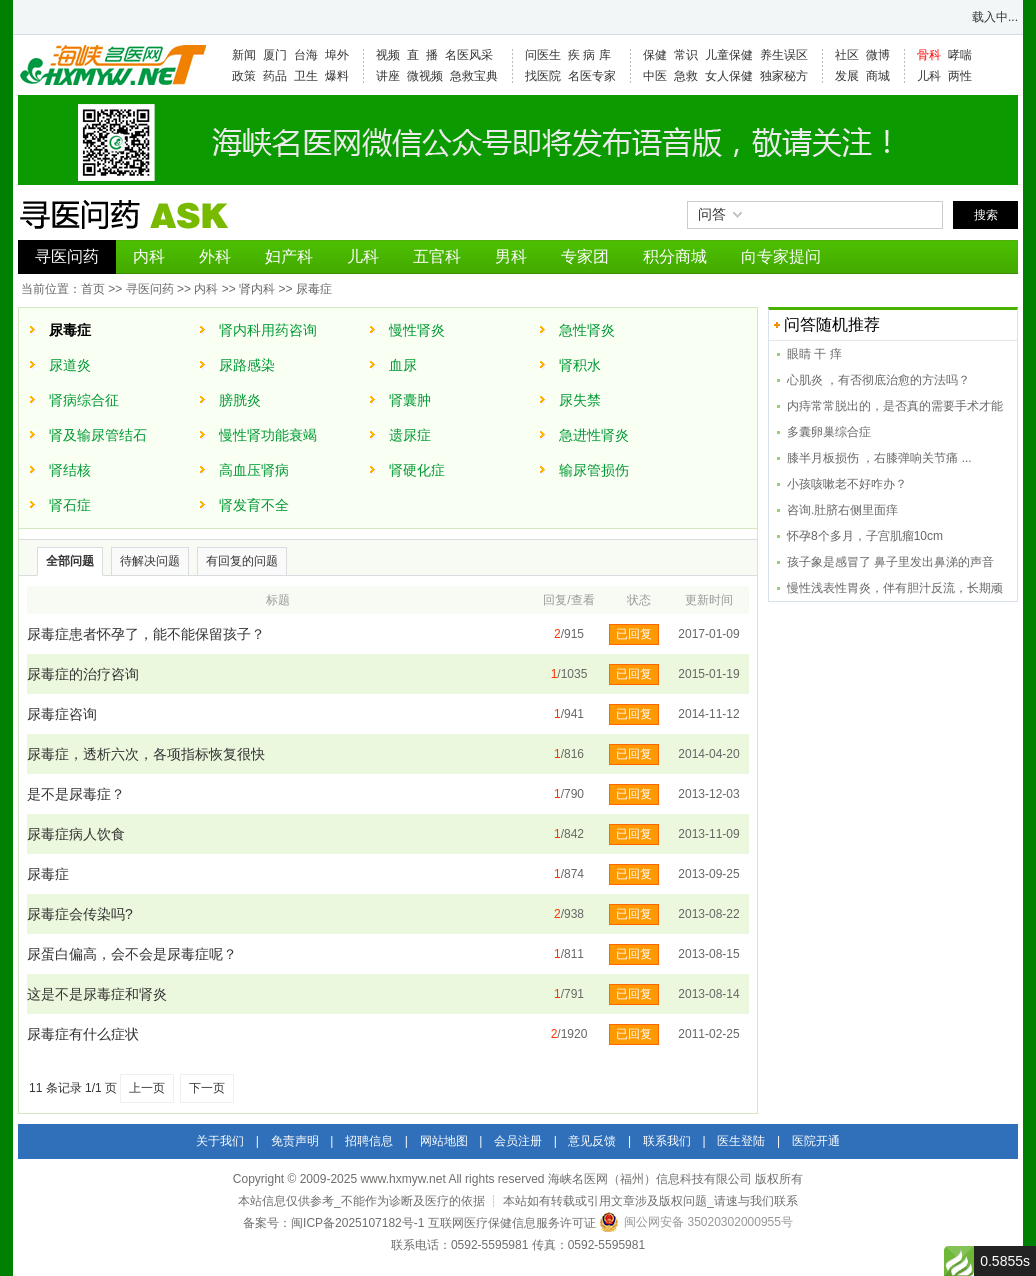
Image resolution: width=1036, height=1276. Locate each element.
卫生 (306, 76)
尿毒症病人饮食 (76, 834)
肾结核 (70, 470)
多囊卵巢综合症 (829, 432)
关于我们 (220, 1141)
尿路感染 (247, 365)
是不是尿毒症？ (76, 794)
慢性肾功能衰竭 (268, 435)
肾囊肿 (410, 400)
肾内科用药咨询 (268, 330)
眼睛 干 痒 (814, 354)
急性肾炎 (587, 330)
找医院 (543, 76)
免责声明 (295, 1141)
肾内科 (257, 289)
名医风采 (469, 55)
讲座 (388, 76)
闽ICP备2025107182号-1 (357, 1223)
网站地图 (444, 1141)
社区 (847, 55)
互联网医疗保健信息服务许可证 (512, 1223)
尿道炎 (70, 365)
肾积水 (580, 365)
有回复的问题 (242, 561)
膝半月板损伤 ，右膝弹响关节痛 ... (879, 458)
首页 (93, 289)
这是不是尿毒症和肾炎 (97, 994)
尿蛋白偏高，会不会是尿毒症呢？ (132, 954)
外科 (215, 256)
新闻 (244, 55)
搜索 (986, 215)
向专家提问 (781, 256)
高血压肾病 (254, 470)
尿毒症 (314, 289)
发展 (847, 76)
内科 (149, 256)
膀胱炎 (240, 400)
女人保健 (729, 76)
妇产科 (289, 256)
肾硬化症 (417, 470)
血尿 (403, 365)
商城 (878, 76)
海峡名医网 (112, 65)
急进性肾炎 (594, 435)
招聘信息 (369, 1141)
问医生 (543, 55)
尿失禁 (580, 400)
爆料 (337, 76)
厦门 (275, 55)
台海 (306, 55)
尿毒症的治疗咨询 (83, 674)
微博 (878, 55)
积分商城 (675, 256)
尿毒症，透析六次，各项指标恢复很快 (146, 754)
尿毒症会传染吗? (80, 914)
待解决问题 (150, 561)
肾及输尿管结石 (98, 435)
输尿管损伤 (594, 470)
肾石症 (70, 505)
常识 (686, 55)
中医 (655, 76)
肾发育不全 (254, 505)
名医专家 (592, 76)
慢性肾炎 (417, 330)
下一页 (207, 1088)
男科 (511, 256)
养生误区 (784, 55)
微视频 (425, 76)
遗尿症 (410, 435)
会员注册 (518, 1141)
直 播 (422, 55)
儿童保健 (729, 55)
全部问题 (70, 561)
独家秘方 (784, 76)
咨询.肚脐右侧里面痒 (842, 510)
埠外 (337, 55)
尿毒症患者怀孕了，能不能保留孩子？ (146, 634)
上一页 (147, 1088)
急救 (686, 76)
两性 (960, 76)
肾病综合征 (84, 400)
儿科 (929, 76)
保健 (655, 55)
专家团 (585, 256)
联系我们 (667, 1141)
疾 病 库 (589, 55)
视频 (388, 55)
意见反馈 (592, 1141)
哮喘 (960, 55)
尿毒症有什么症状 (83, 1034)
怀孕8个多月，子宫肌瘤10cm (865, 536)
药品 (275, 76)
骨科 (929, 55)
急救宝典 (474, 76)
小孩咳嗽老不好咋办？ (847, 484)
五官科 (437, 256)
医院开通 (816, 1141)
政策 (244, 76)
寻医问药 (67, 256)
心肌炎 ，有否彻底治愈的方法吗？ (878, 380)
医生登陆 (741, 1141)
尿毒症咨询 (62, 714)
